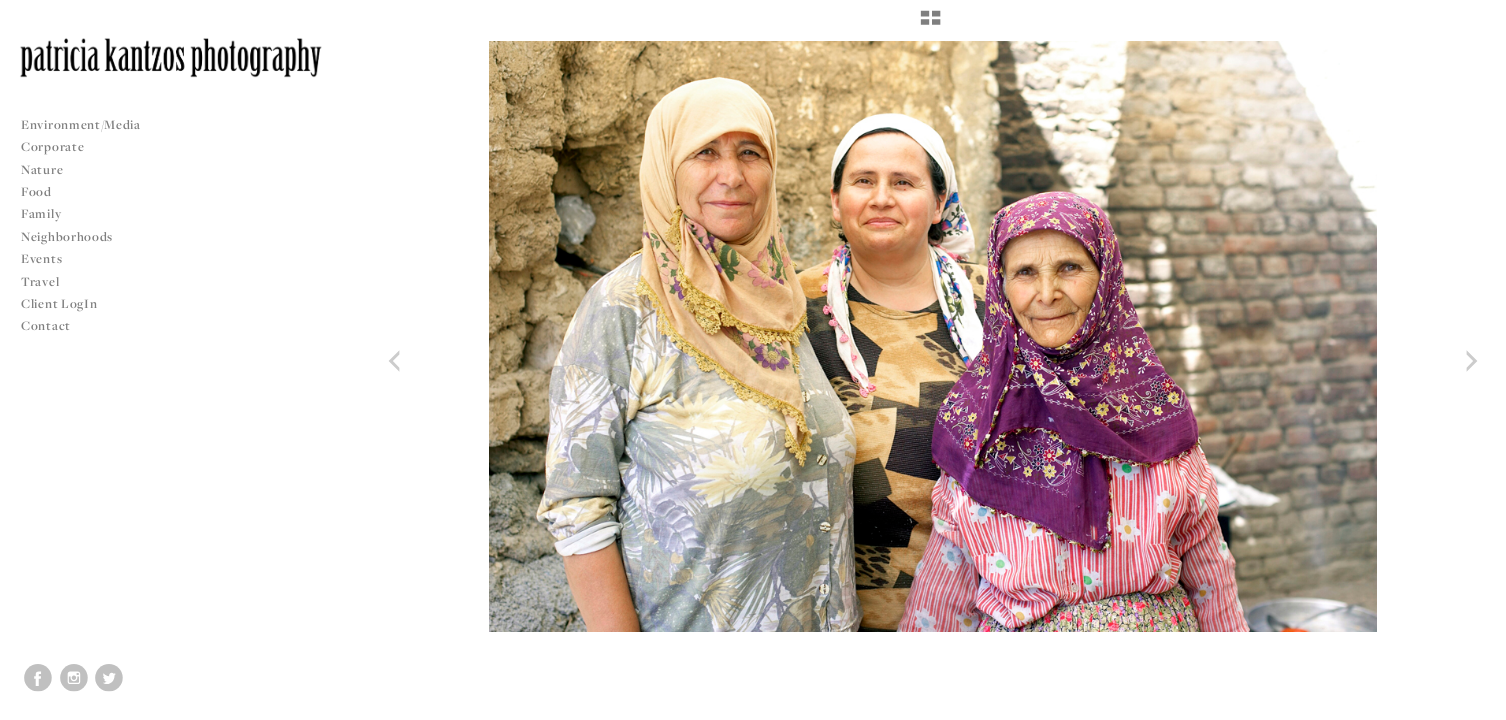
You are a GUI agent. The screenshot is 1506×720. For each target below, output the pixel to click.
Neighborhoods (75, 236)
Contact (46, 325)
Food (36, 191)
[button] (930, 25)
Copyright (1465, 702)
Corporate (52, 146)
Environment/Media (81, 124)
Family (41, 213)
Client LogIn (59, 303)
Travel (40, 281)
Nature (42, 169)
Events (49, 258)
